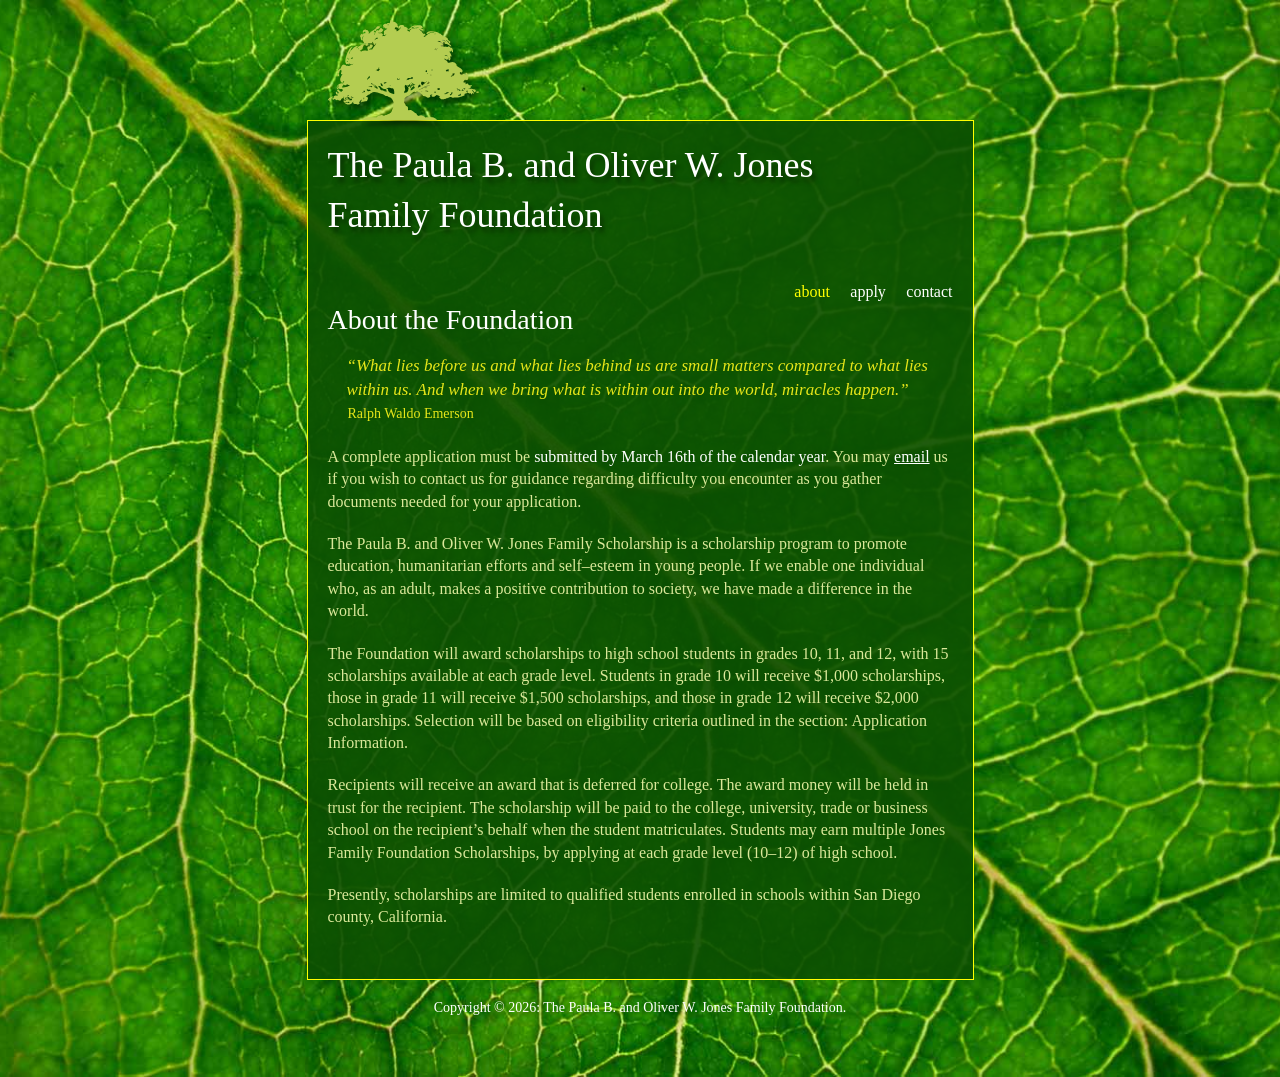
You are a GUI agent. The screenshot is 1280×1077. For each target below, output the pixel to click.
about (812, 291)
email (912, 456)
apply (868, 291)
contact (929, 291)
